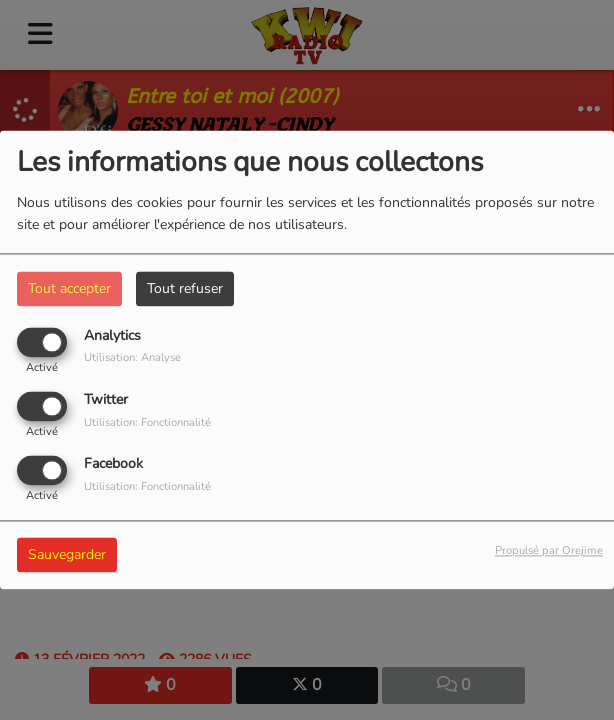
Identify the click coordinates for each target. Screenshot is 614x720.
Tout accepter (69, 288)
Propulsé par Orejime (549, 551)
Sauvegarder (67, 555)
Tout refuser (185, 288)
